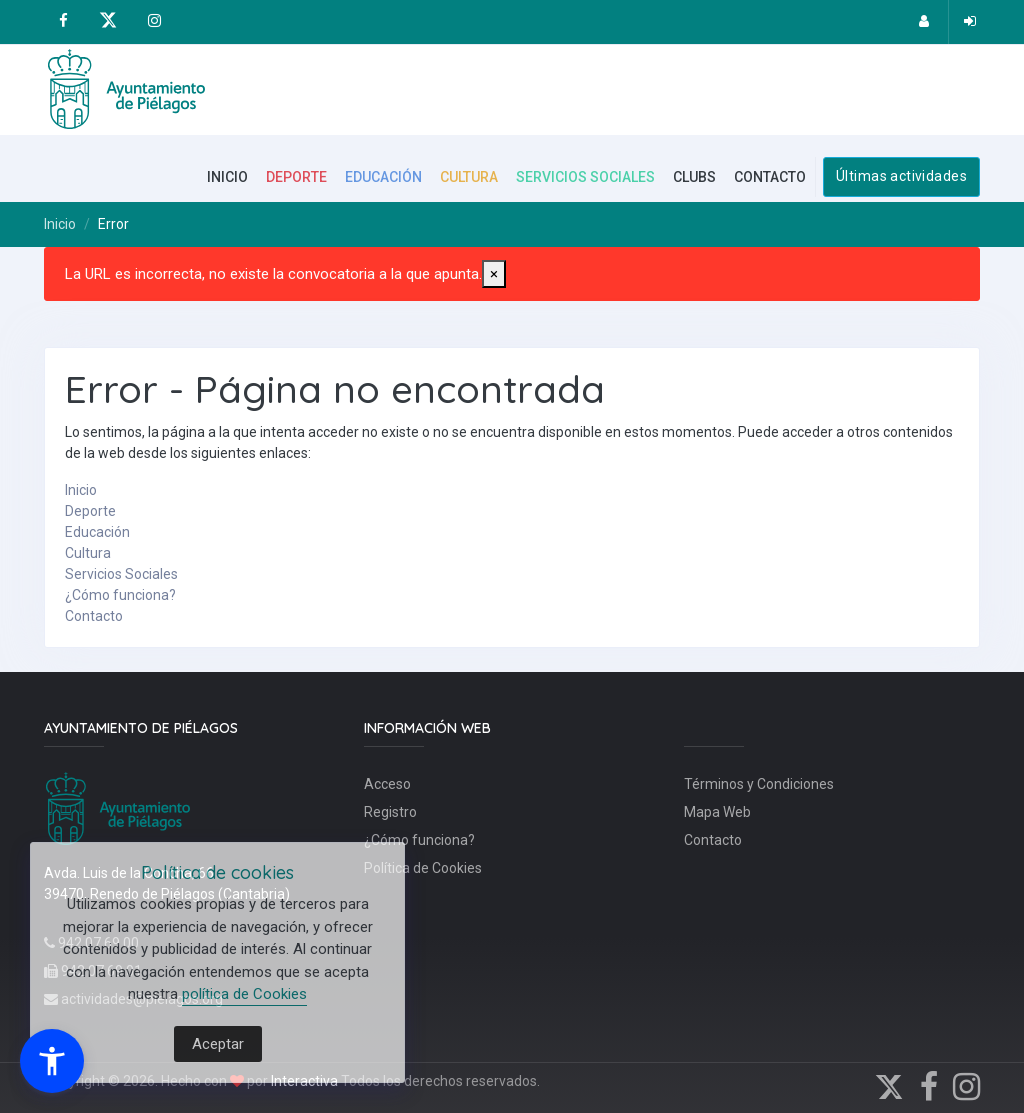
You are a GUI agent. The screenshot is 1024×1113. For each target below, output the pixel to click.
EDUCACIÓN (383, 177)
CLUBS (694, 177)
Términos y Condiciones (759, 784)
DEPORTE (296, 177)
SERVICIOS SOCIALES (585, 177)
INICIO (227, 177)
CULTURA (469, 177)
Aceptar (218, 1044)
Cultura (88, 553)
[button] (52, 1061)
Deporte (90, 511)
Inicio (60, 224)
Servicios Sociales (121, 574)
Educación (97, 532)
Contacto (94, 616)
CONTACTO (770, 177)
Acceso (387, 784)
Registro (390, 812)
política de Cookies (244, 994)
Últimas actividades (901, 176)
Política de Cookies (423, 868)
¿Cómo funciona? (120, 595)
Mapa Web (717, 812)
